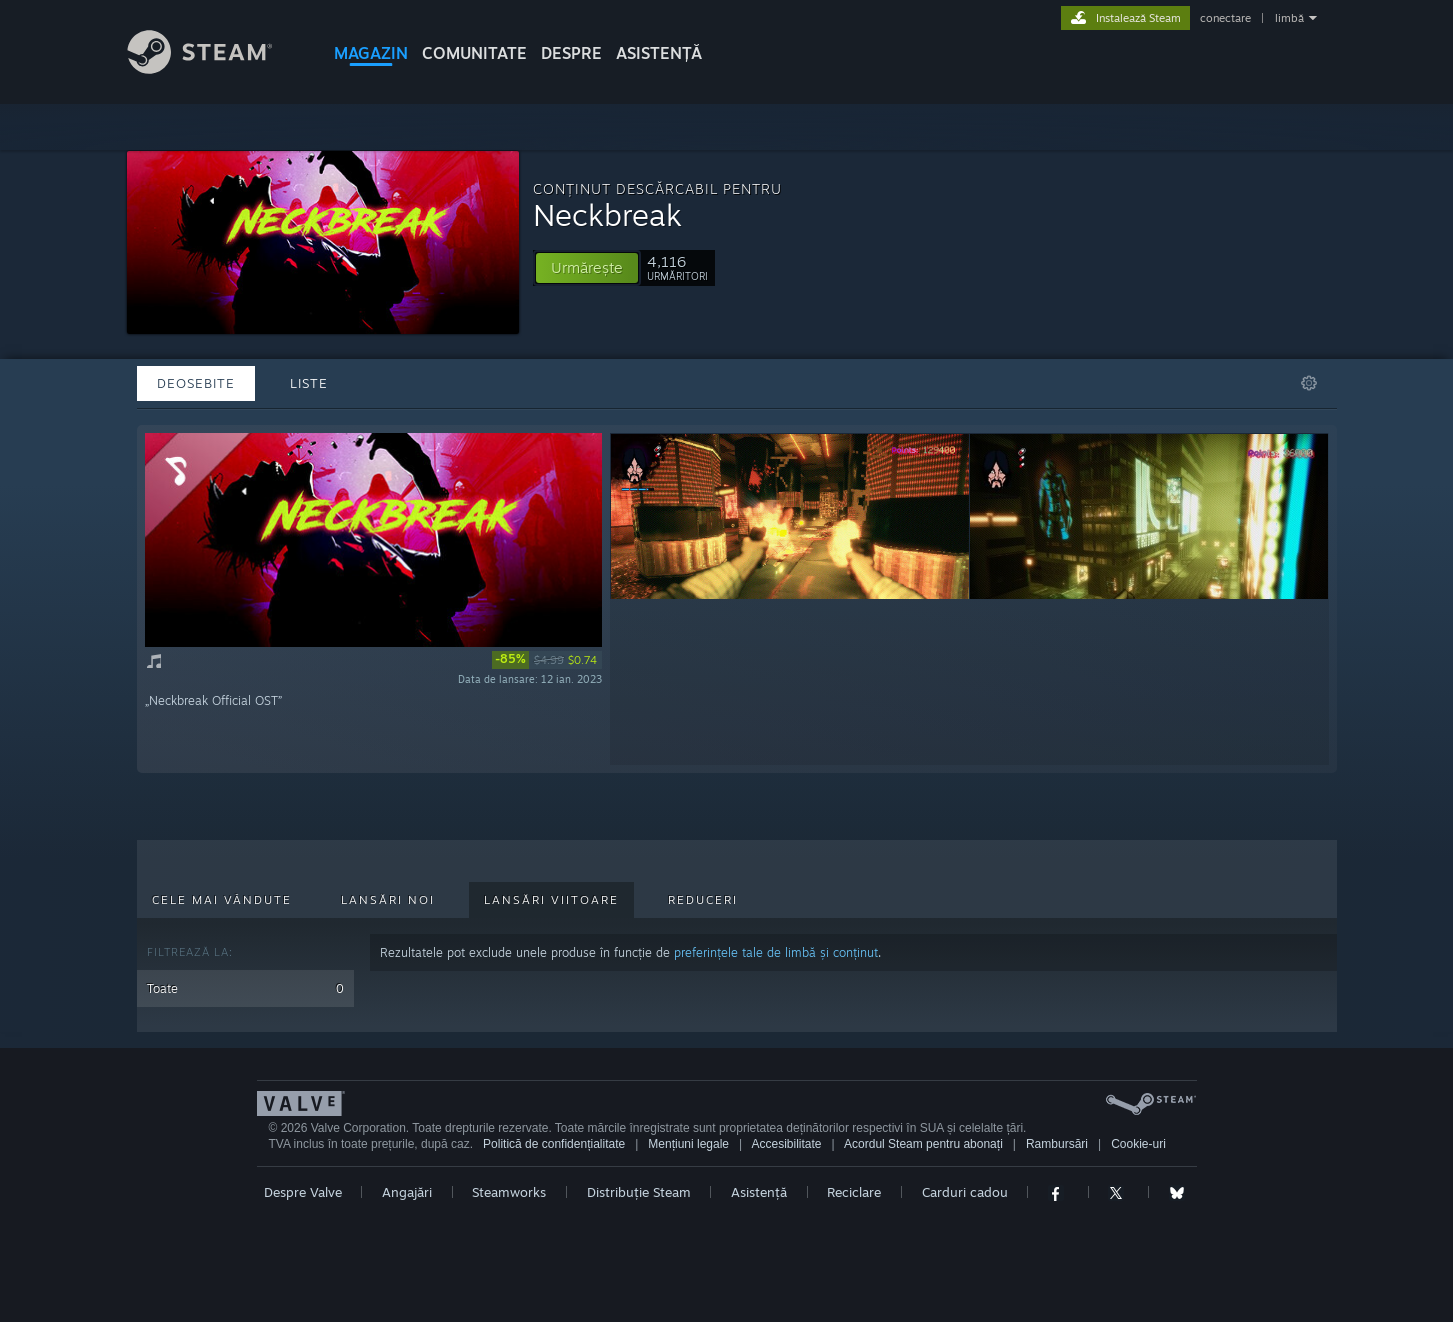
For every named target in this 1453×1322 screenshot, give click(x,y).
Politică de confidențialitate (554, 1144)
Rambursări (1057, 1144)
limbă (1289, 18)
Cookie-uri (1138, 1144)
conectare (1225, 18)
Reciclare (854, 1192)
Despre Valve (303, 1192)
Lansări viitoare (551, 900)
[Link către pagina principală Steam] (215, 68)
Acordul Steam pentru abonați (923, 1144)
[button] (587, 268)
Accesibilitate (787, 1144)
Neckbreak (607, 214)
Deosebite (196, 383)
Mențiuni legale (688, 1144)
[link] (547, 660)
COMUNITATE (474, 53)
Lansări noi (388, 900)
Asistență (759, 1192)
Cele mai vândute (222, 900)
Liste (309, 383)
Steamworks (509, 1192)
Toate (245, 988)
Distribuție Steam (639, 1192)
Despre (571, 53)
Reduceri (703, 900)
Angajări (407, 1192)
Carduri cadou (965, 1192)
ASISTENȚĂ (659, 53)
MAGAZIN (371, 53)
